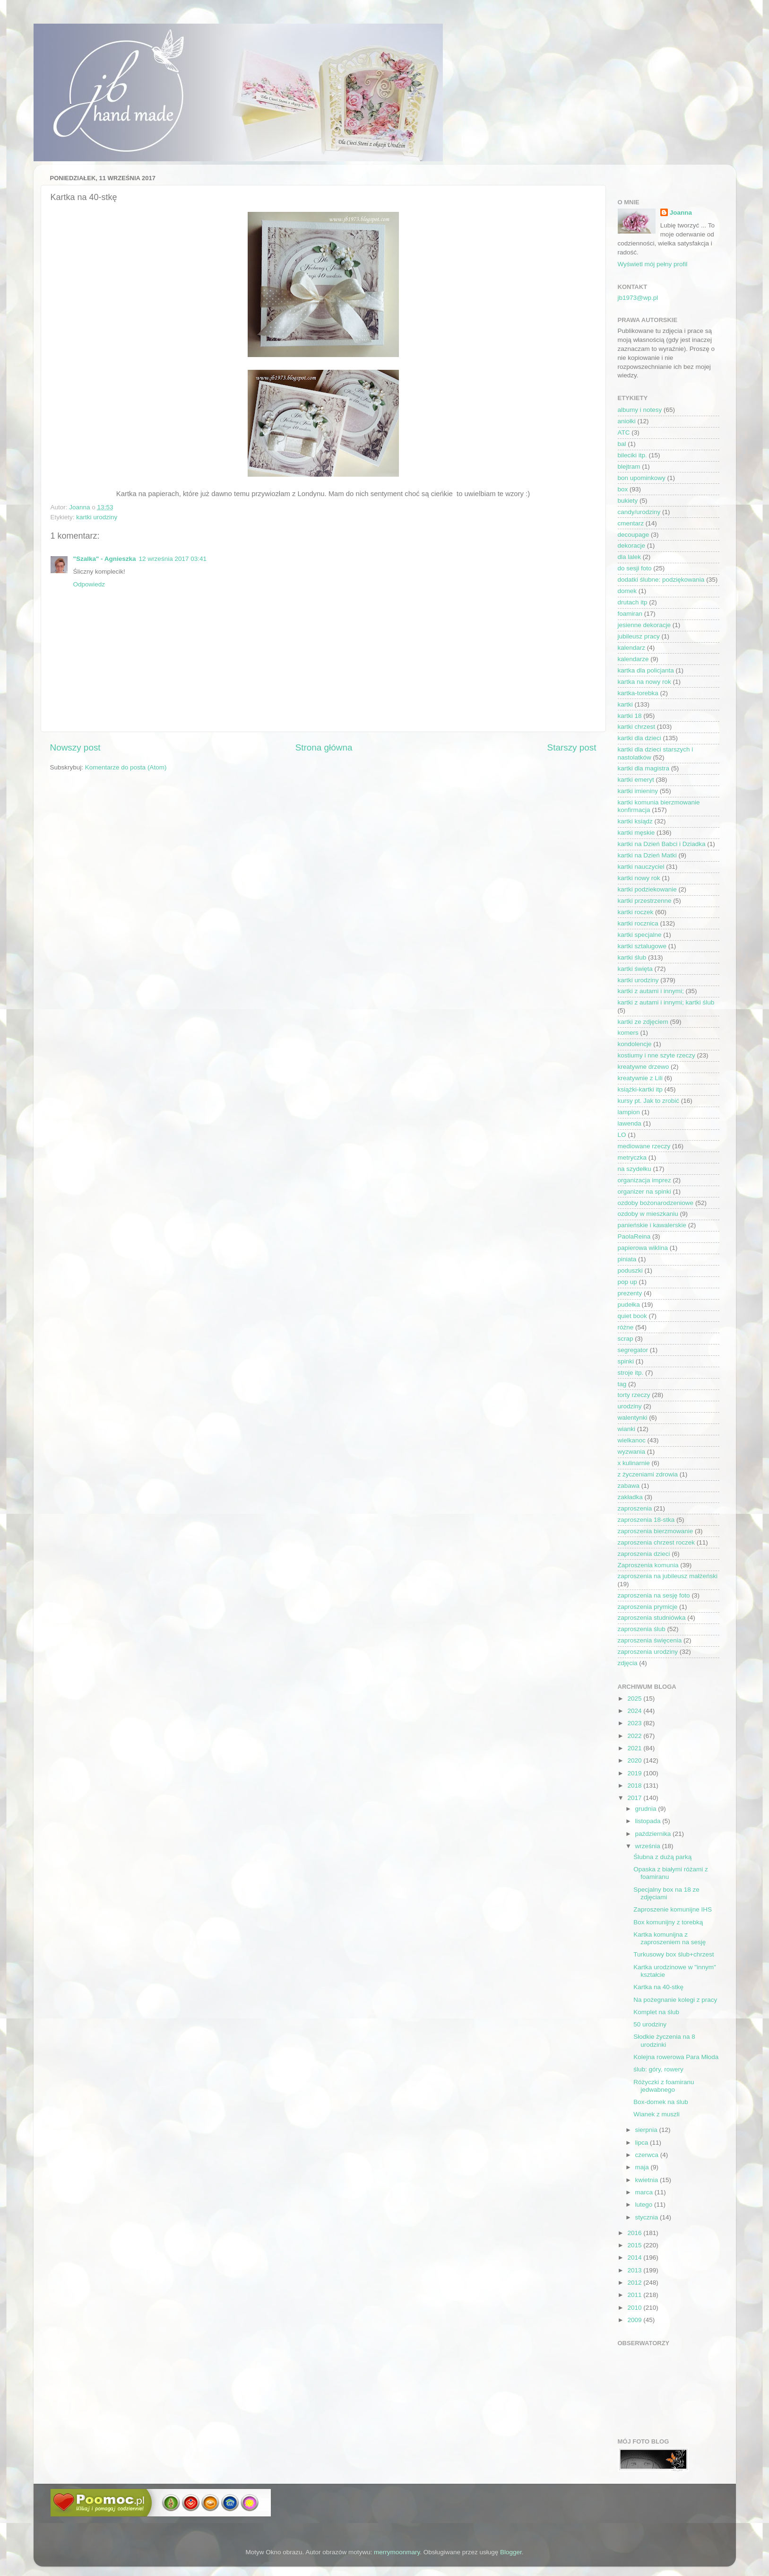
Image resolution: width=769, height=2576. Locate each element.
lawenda (629, 1123)
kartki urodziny (96, 517)
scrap (625, 1338)
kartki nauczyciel (641, 866)
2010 (635, 2307)
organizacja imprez (644, 1180)
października (654, 1833)
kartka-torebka (638, 693)
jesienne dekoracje (644, 625)
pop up (627, 1281)
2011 (635, 2294)
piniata (627, 1259)
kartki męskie (636, 832)
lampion (629, 1112)
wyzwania (632, 1451)
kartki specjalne (640, 934)
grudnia (646, 1808)
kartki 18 (630, 715)
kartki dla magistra (644, 768)
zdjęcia (628, 1663)
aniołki (627, 421)
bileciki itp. (632, 455)
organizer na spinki (644, 1191)
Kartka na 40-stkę (658, 1987)
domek (627, 590)
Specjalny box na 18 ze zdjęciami (666, 1893)
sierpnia (647, 2129)
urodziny (630, 1406)
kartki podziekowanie (647, 889)
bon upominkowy (641, 477)
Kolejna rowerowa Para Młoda (675, 2057)
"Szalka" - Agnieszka (104, 558)
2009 (635, 2319)
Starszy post (571, 747)
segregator (633, 1349)
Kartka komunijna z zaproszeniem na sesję (669, 1938)
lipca (642, 2142)
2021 (635, 1748)
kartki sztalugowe (642, 946)
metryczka (632, 1157)
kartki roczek (636, 912)
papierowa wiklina (643, 1247)
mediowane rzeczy (644, 1146)
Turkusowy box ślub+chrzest (673, 1954)
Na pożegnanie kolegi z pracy (675, 1999)
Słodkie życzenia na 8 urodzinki (664, 2040)
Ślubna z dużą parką (662, 1856)
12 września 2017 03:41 (173, 558)
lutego (645, 2204)
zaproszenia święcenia (650, 1640)
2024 (635, 1710)
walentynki (633, 1417)
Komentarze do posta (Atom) (126, 767)
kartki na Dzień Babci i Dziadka (662, 843)
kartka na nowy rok (644, 681)
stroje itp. (631, 1372)
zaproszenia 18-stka (646, 1519)
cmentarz (631, 523)
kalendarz (632, 647)
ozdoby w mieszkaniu (648, 1213)
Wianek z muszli (656, 2114)
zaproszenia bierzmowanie (655, 1531)
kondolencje (635, 1044)
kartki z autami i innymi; (651, 991)
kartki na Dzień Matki (647, 855)
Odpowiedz (89, 584)
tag (622, 1384)
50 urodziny (649, 2024)
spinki (626, 1361)
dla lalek (629, 556)
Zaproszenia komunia (648, 1565)
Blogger (511, 2552)
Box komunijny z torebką (668, 1922)
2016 (635, 2232)
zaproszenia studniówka (652, 1617)
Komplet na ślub (656, 2012)
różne (626, 1327)
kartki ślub (632, 957)
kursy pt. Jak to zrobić (649, 1100)
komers (628, 1032)
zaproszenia (635, 1508)
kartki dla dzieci (639, 738)
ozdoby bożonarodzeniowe (656, 1202)
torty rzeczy (634, 1394)
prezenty (630, 1293)
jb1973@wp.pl (638, 297)
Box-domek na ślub (660, 2101)
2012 (635, 2282)
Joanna (681, 212)
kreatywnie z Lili (640, 1078)
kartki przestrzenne (645, 900)
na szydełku (634, 1168)
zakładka (630, 1497)
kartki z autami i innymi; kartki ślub (666, 1002)
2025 (635, 1698)
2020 (635, 1760)
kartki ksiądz (635, 821)
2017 (635, 1797)
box (623, 489)
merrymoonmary (397, 2552)
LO (622, 1134)
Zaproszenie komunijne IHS (672, 1909)
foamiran (630, 613)
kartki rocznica (638, 923)
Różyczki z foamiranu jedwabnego (663, 2085)
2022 (635, 1735)
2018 (635, 1785)
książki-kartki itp (640, 1089)
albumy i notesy (640, 409)
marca (645, 2192)
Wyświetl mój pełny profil (653, 264)
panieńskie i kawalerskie (652, 1225)
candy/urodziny (639, 511)
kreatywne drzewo (643, 1066)
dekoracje (632, 545)
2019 (635, 1773)
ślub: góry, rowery (658, 2069)
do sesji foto (635, 568)
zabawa (629, 1485)
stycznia (647, 2217)
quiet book (632, 1315)
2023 (635, 1723)
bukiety (628, 500)
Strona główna (324, 747)
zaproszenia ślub (641, 1629)
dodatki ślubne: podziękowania (661, 579)
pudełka (629, 1304)
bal (622, 443)
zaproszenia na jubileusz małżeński (668, 1576)
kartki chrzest (637, 726)
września (648, 1846)
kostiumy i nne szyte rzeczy (656, 1055)
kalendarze (633, 659)
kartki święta (635, 968)
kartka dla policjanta (646, 670)
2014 (635, 2257)
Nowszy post (75, 747)
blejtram (629, 466)
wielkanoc (632, 1440)
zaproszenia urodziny (648, 1651)
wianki (627, 1428)
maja (643, 2167)
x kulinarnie (634, 1463)
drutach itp (633, 602)
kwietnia (647, 2179)
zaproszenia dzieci (644, 1553)
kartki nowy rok (639, 878)
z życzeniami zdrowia (648, 1474)
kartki (625, 704)
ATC (624, 432)
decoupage (633, 534)
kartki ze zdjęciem (643, 1021)
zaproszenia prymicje (648, 1606)
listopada (649, 1821)
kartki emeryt (636, 779)
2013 (635, 2270)
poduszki (630, 1270)
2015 (635, 2245)
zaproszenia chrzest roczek (656, 1542)
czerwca (647, 2154)
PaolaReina (634, 1236)
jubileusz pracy (639, 636)
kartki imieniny (638, 791)
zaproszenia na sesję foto (654, 1595)
